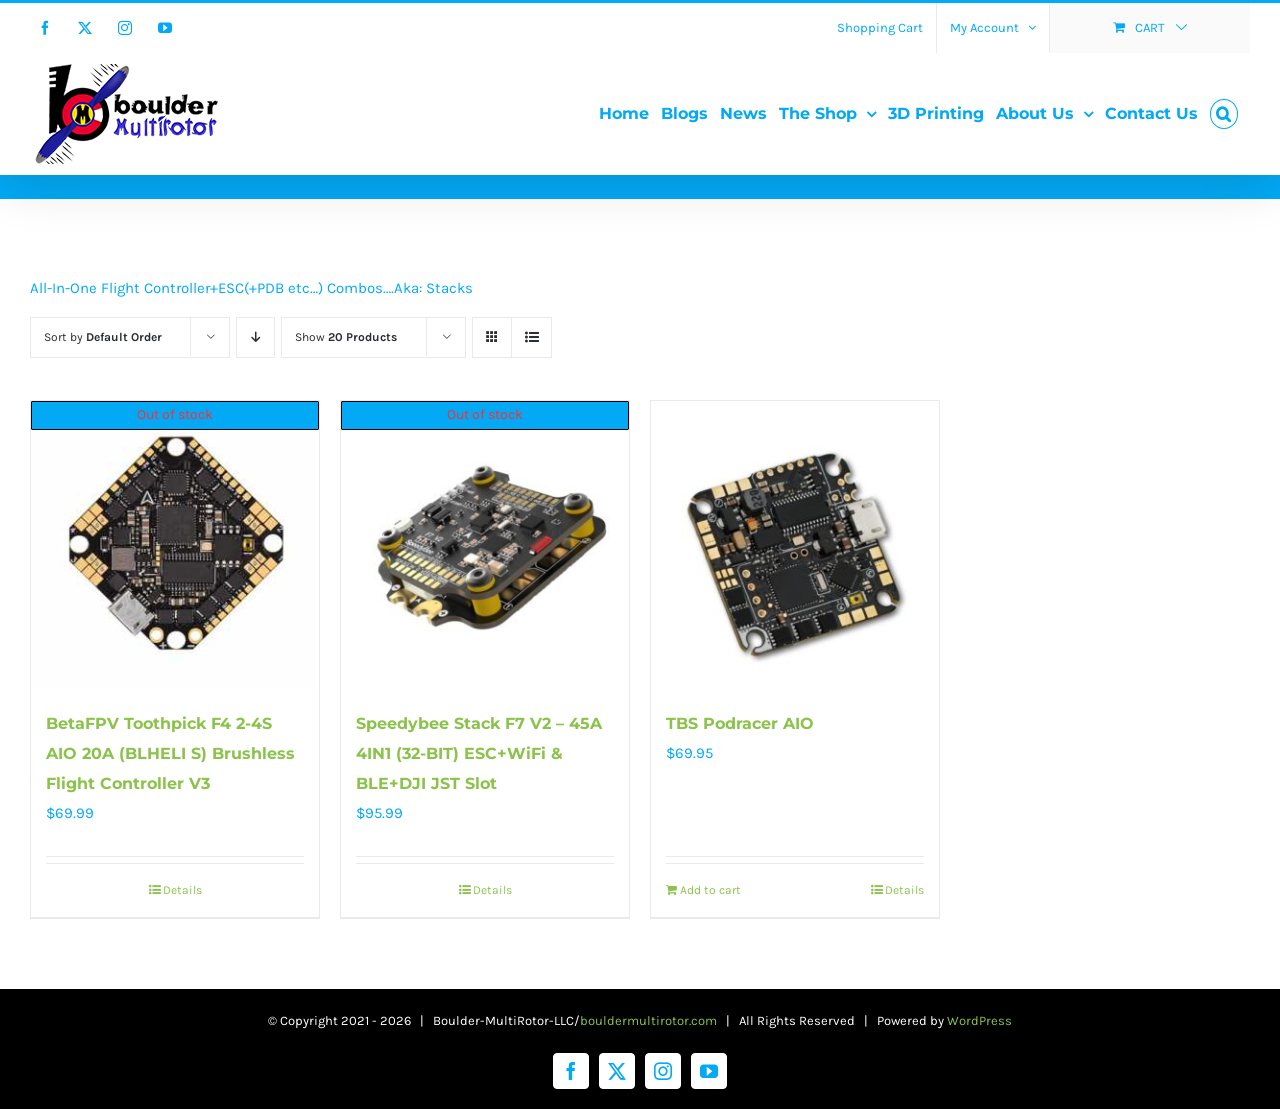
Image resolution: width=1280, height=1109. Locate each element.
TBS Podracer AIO (740, 723)
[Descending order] (255, 337)
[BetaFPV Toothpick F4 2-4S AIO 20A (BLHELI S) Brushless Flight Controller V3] (175, 545)
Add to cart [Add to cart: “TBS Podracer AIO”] (710, 890)
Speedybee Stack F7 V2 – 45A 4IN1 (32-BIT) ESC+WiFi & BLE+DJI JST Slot (479, 753)
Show (346, 337)
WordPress (979, 1020)
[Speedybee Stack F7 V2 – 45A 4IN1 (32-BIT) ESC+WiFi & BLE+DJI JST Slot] (485, 545)
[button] (1224, 114)
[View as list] (531, 337)
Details (182, 890)
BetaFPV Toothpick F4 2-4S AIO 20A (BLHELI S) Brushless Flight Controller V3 (170, 753)
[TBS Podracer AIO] (795, 545)
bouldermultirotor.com (648, 1020)
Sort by (103, 337)
